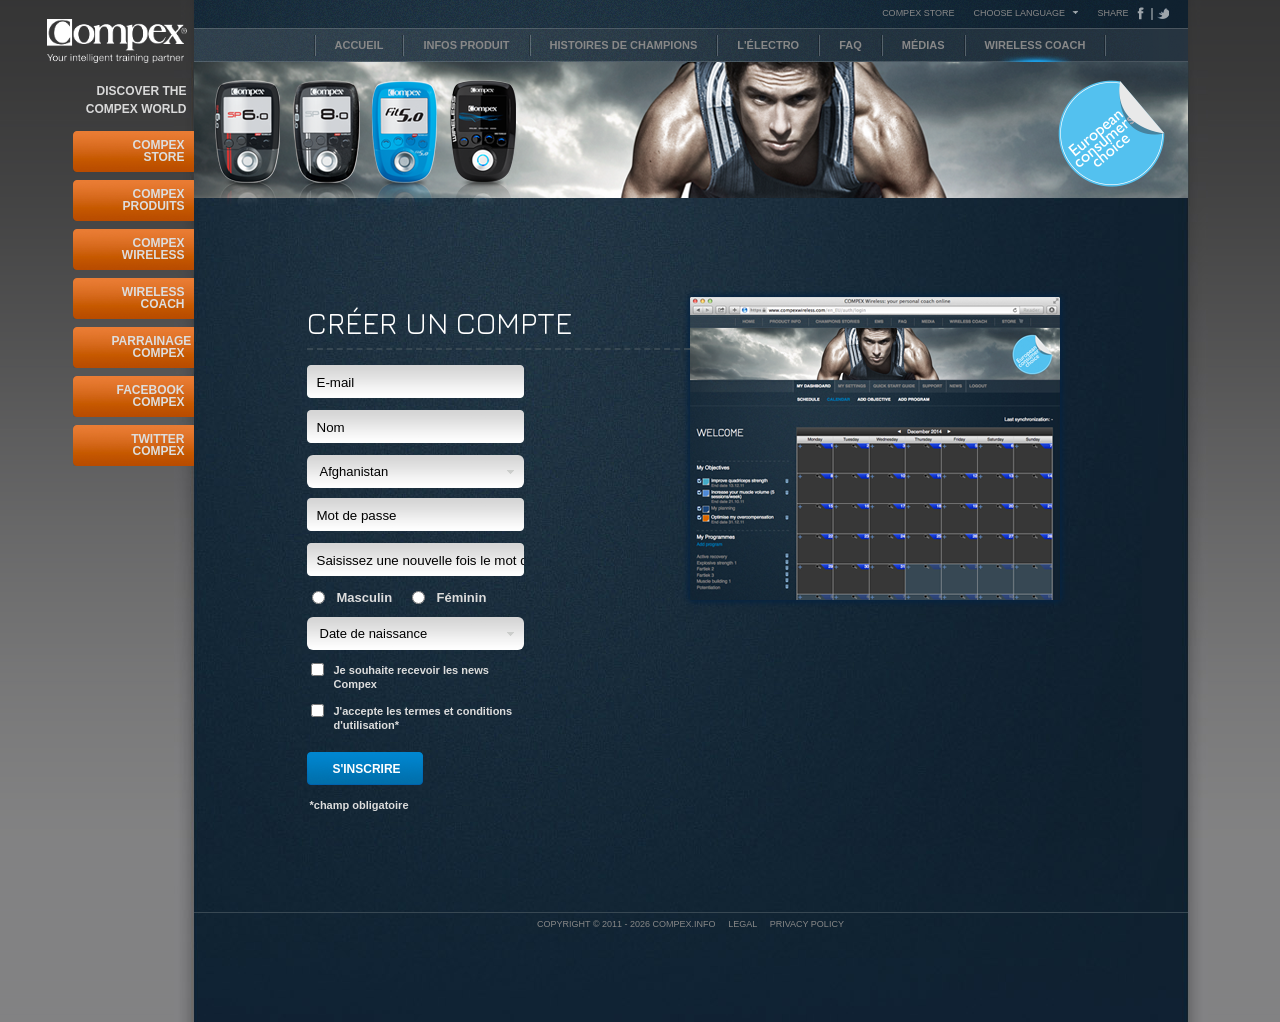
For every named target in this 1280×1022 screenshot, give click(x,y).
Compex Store (158, 151)
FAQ (850, 45)
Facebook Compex (150, 396)
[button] (415, 471)
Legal (742, 924)
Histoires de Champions (624, 45)
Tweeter (1161, 13)
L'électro (768, 45)
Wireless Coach (153, 298)
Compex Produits (153, 200)
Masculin (352, 597)
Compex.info (684, 924)
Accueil (359, 45)
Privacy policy (807, 924)
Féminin (449, 597)
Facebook (1145, 13)
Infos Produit (466, 45)
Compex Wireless (153, 249)
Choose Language (1019, 12)
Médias (923, 45)
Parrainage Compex (148, 347)
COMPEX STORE (918, 13)
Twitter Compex (157, 445)
